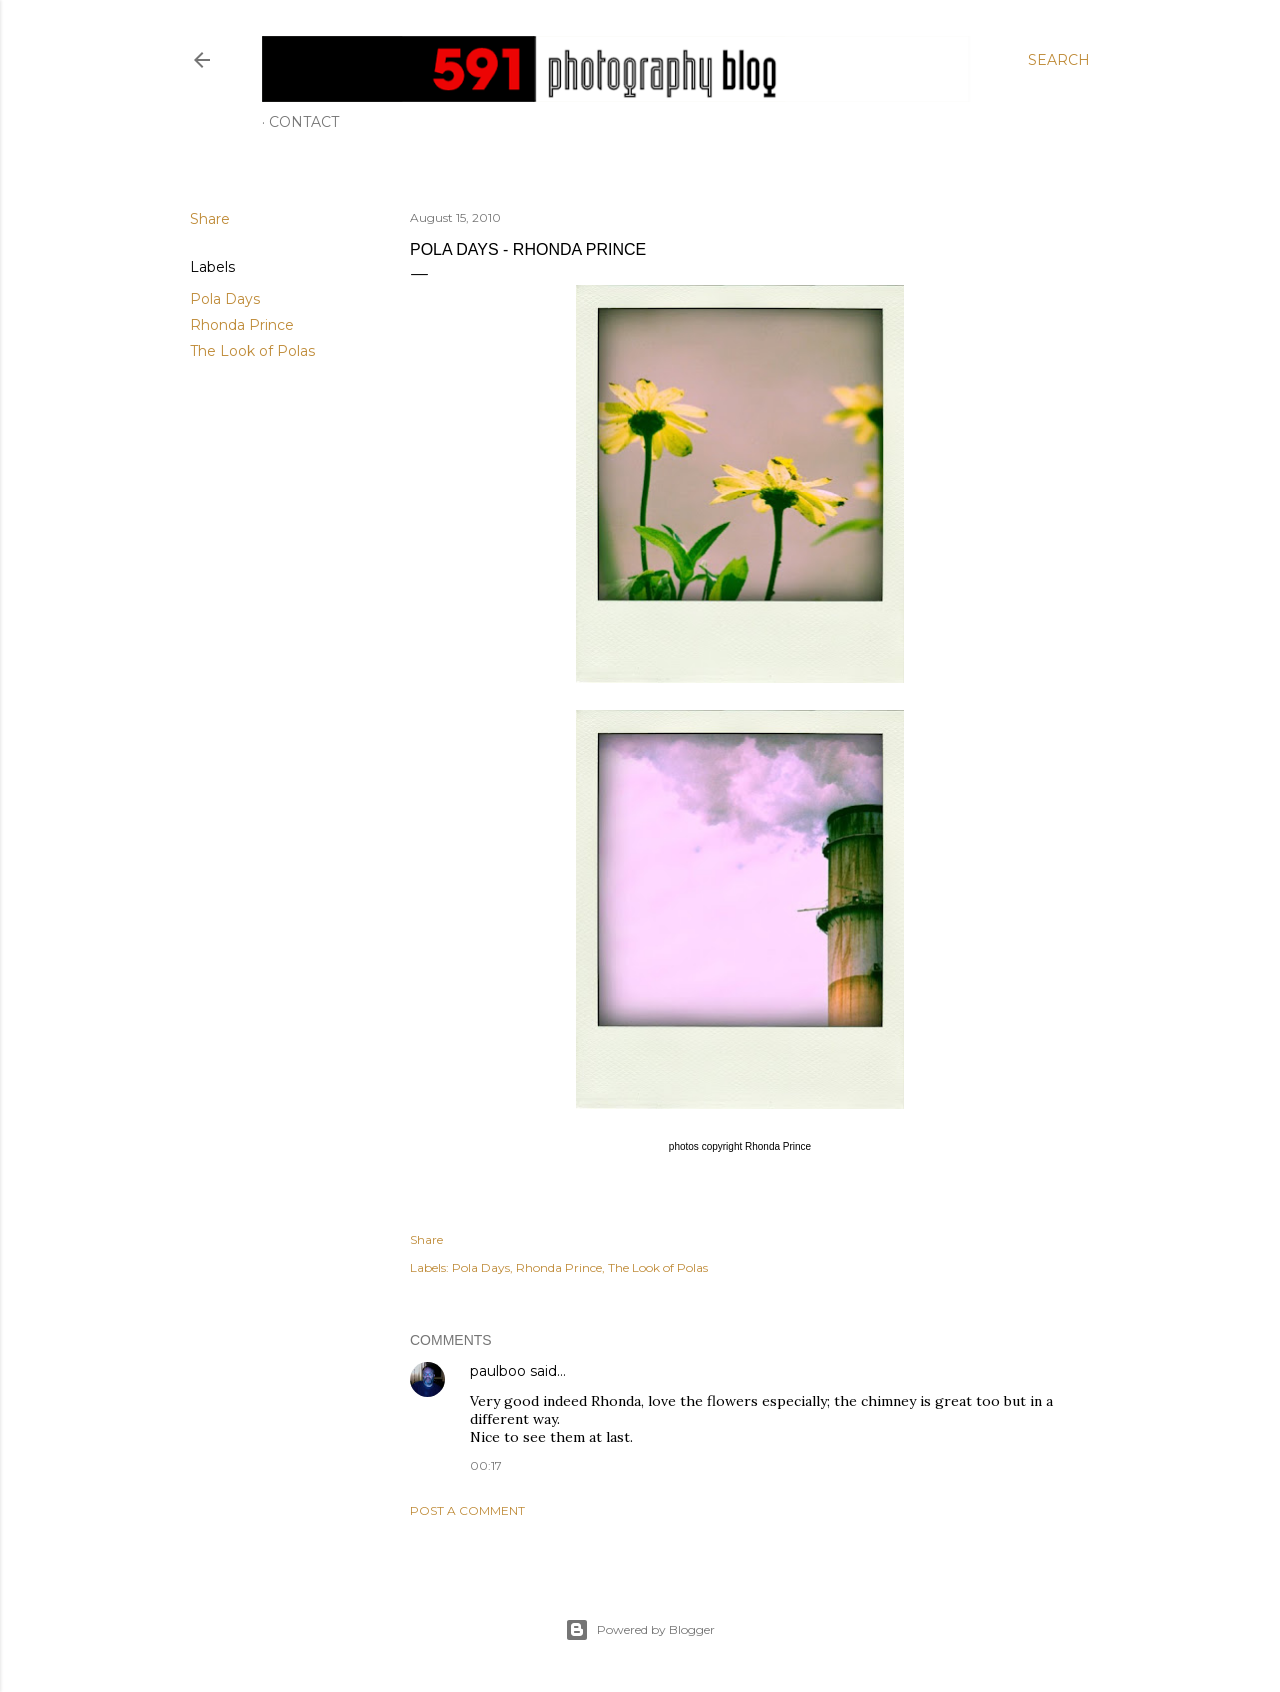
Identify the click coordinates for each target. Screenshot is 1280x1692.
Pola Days (225, 299)
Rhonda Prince (242, 325)
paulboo (498, 1371)
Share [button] (210, 219)
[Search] (1059, 60)
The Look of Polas (252, 351)
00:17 (486, 1465)
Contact (304, 122)
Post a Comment (467, 1510)
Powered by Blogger (640, 1630)
